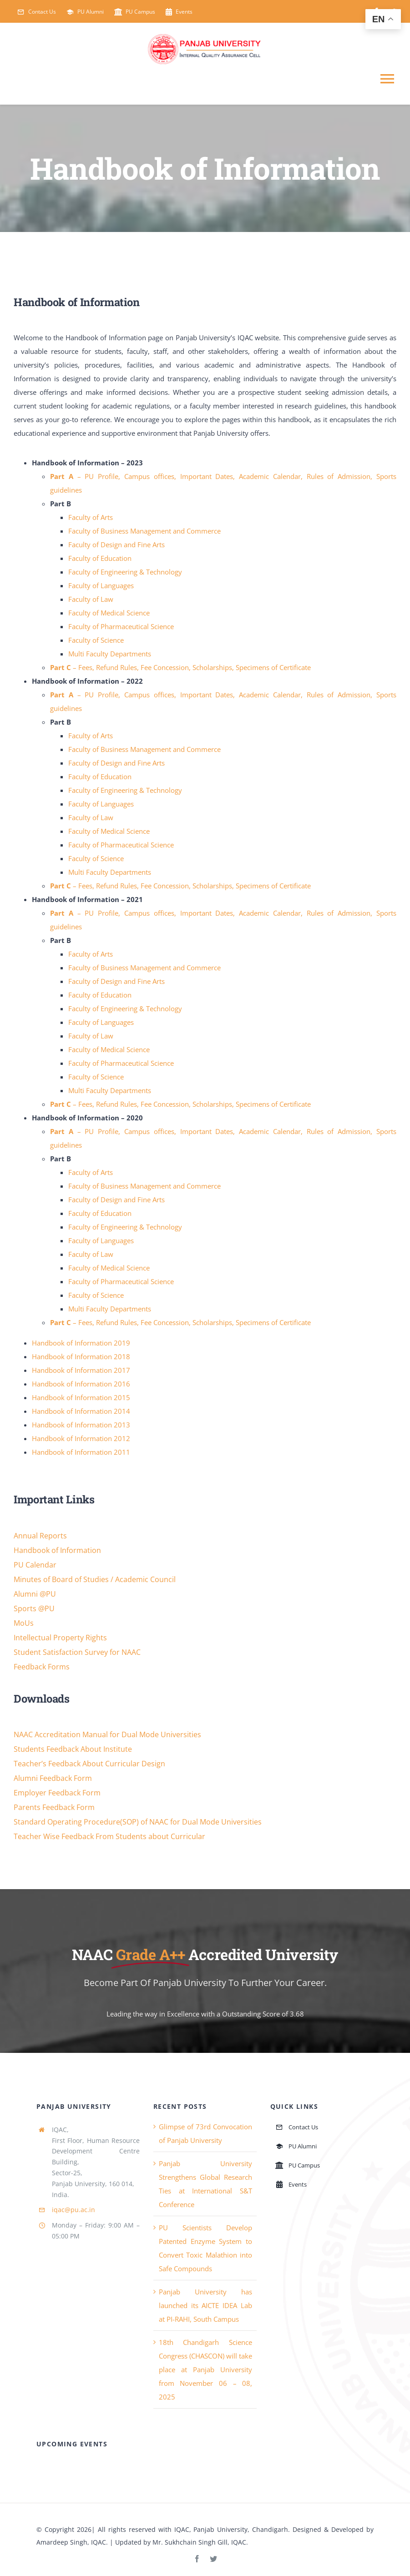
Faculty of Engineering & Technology (125, 571)
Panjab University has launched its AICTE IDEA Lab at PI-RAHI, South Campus (205, 2305)
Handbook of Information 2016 (81, 1383)
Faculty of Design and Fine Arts (116, 544)
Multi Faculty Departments (109, 653)
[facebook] (197, 2558)
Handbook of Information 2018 (81, 1356)
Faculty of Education (100, 558)
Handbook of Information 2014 (81, 1411)
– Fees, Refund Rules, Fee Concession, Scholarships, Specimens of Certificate (180, 667)
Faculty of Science (96, 640)
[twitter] (213, 2558)
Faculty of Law (90, 599)
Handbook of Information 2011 (81, 1452)
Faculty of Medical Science (109, 612)
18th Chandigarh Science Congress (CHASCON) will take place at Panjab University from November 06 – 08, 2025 (205, 2369)
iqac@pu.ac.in (73, 2209)
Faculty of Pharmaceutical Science (121, 626)
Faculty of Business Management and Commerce (144, 530)
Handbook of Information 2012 (81, 1438)
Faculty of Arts (90, 517)
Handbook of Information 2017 (81, 1370)
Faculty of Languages (101, 585)
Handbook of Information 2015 (81, 1397)
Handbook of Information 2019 (81, 1342)
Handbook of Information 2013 (81, 1424)
